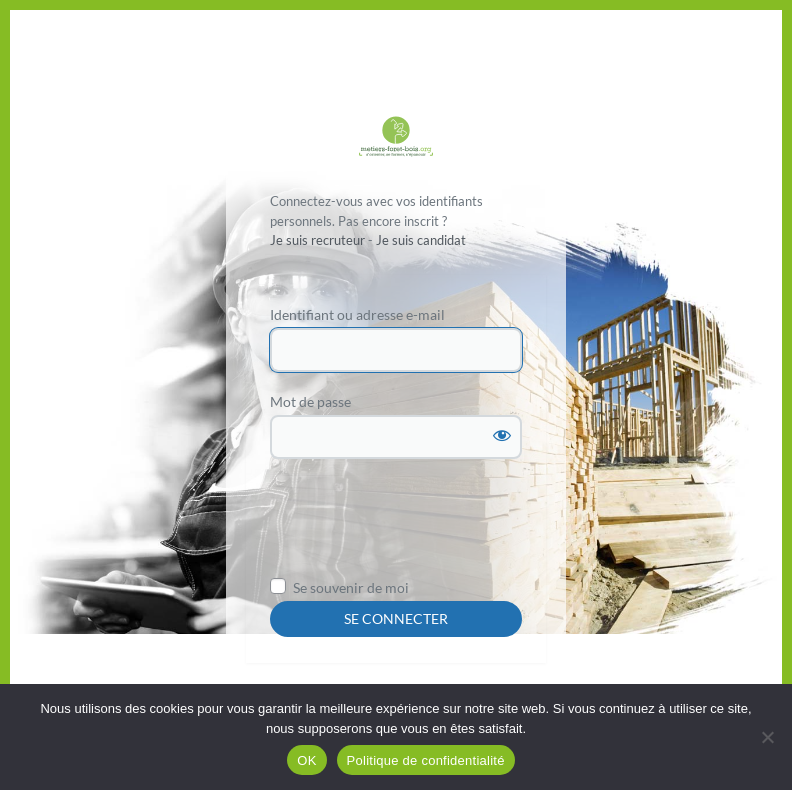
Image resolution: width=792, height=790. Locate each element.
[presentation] (422, 524)
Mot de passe (310, 401)
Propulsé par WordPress (396, 138)
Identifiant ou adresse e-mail (357, 314)
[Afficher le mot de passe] (502, 435)
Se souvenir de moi (351, 587)
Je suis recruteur (317, 240)
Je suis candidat (421, 240)
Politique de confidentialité (426, 760)
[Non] (767, 737)
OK (306, 760)
